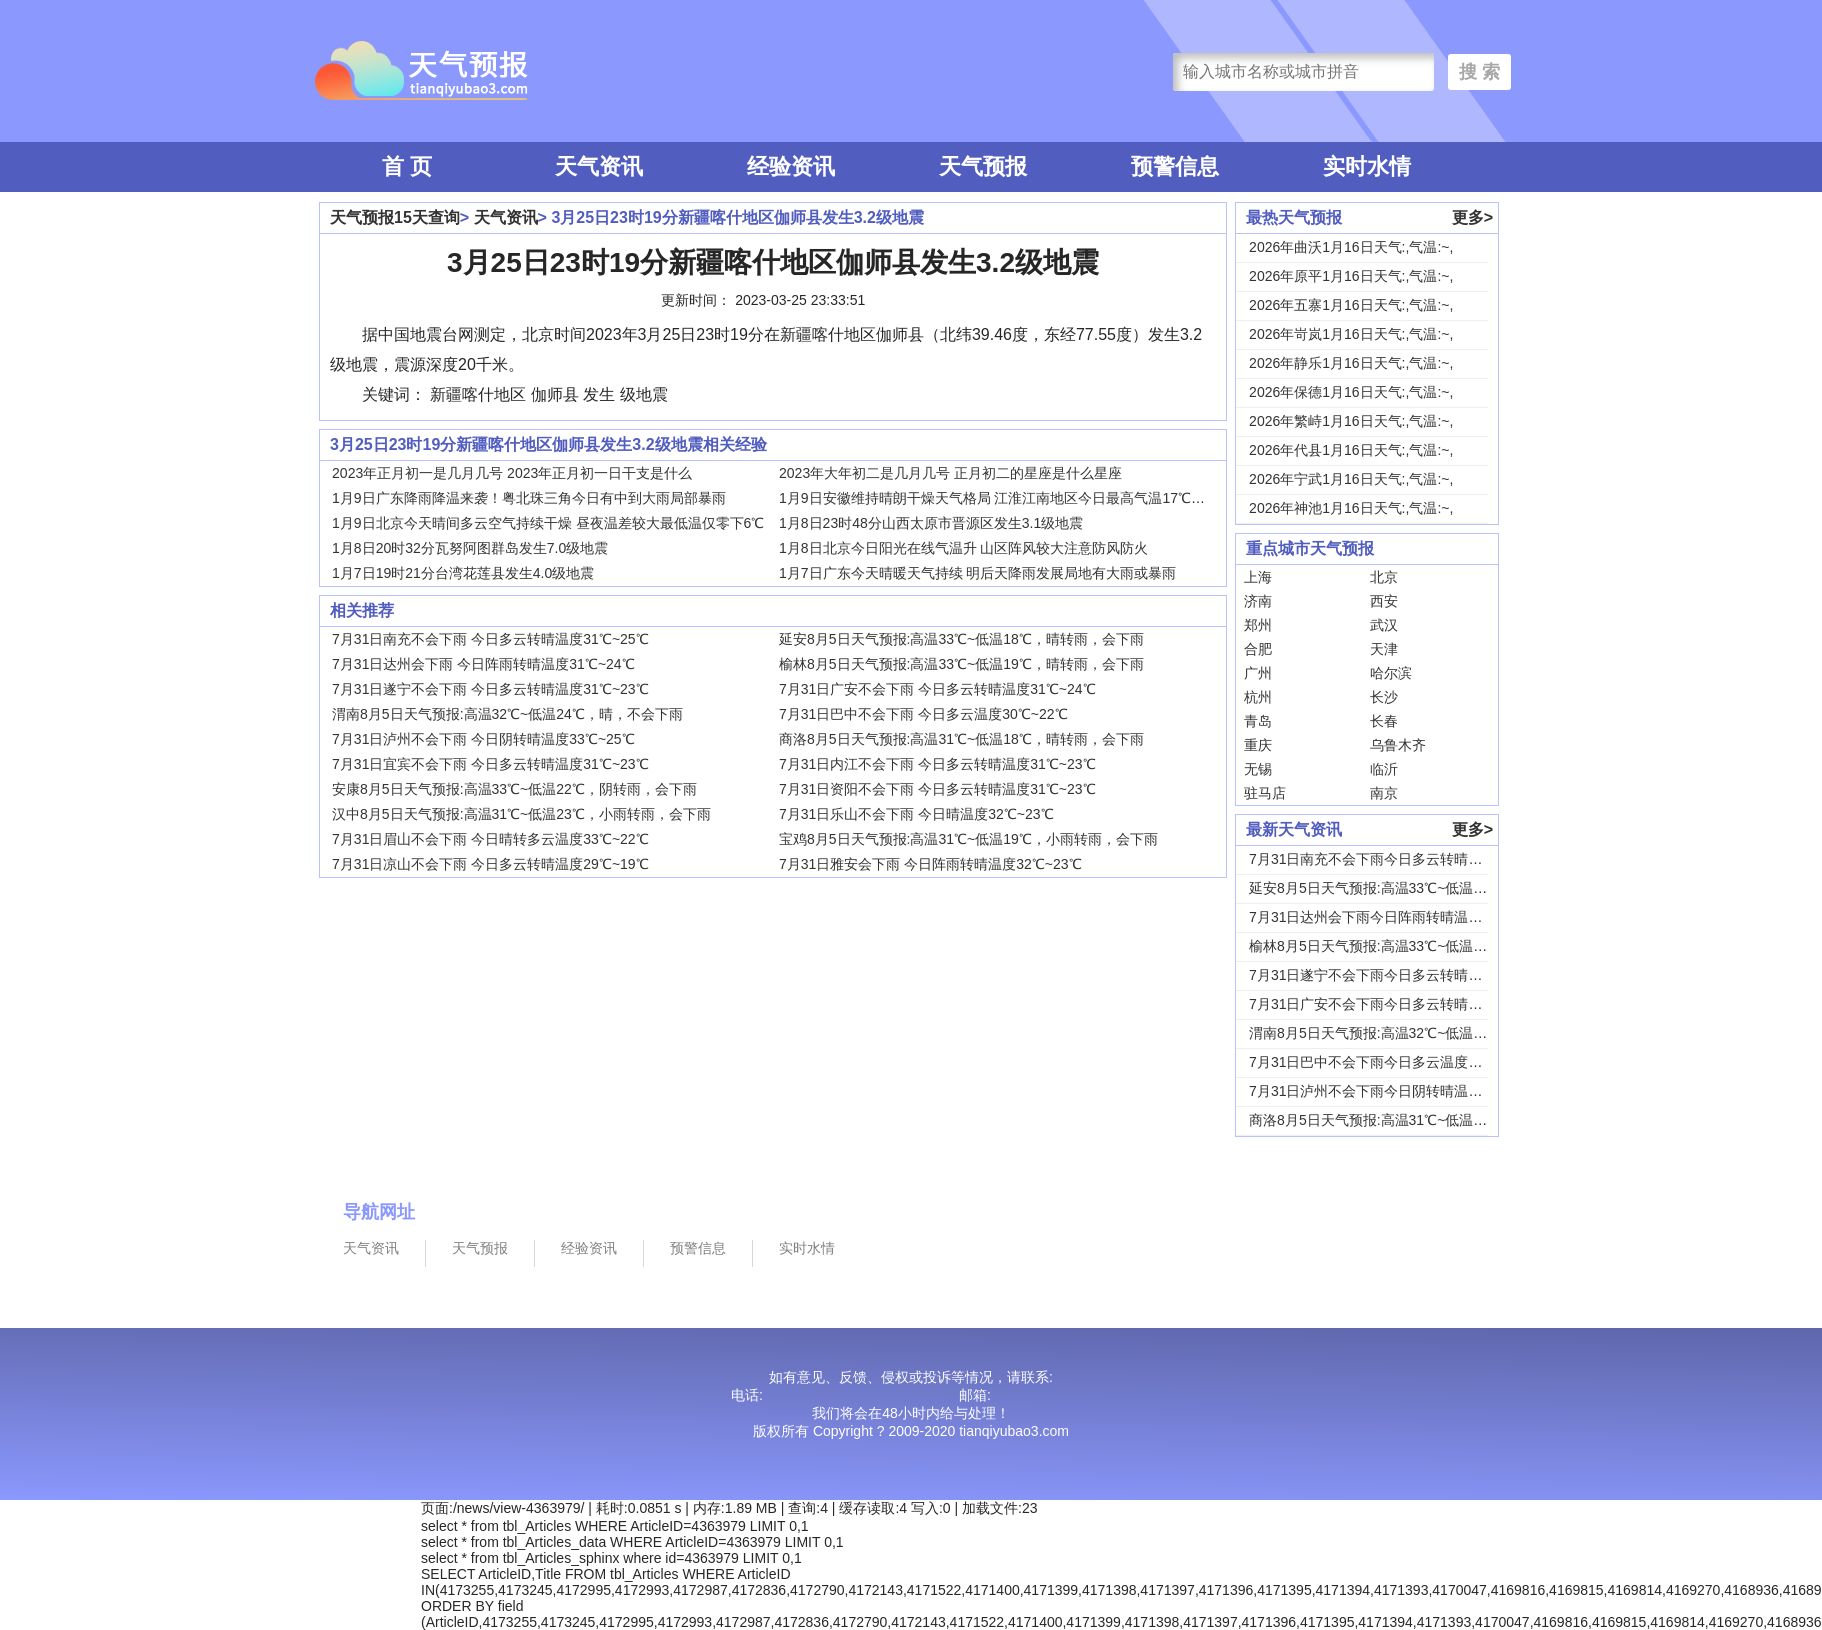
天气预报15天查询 (395, 217)
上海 (1258, 577)
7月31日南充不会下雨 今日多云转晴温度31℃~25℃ (490, 639)
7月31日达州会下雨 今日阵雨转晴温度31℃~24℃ (483, 664)
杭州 (1258, 697)
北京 (1384, 577)
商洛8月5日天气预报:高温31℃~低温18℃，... (1388, 1120)
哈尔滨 (1391, 673)
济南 (1258, 601)
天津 (1384, 649)
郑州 (1258, 625)
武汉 (1384, 625)
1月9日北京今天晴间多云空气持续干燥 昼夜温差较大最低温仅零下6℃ (548, 523)
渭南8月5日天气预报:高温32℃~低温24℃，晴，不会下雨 (507, 714)
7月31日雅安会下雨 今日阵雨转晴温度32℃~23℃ (930, 864)
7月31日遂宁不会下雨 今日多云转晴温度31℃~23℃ (490, 689)
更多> (1472, 217)
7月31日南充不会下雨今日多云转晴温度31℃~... (1397, 859)
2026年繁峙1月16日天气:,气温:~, (1351, 421)
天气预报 (983, 166)
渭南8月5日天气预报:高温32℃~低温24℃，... (1388, 1033)
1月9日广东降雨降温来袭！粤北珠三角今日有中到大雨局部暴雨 (529, 498)
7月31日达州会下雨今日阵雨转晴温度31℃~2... (1394, 917)
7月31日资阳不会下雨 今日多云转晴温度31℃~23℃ (937, 789)
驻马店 (1265, 793)
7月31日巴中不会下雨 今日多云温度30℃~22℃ (923, 714)
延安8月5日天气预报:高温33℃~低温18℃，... (1388, 888)
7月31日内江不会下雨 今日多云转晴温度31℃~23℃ (937, 764)
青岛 (1258, 721)
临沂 (1384, 769)
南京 (1384, 793)
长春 (1384, 721)
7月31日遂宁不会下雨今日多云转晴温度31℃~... (1397, 975)
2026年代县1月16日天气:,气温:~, (1351, 450)
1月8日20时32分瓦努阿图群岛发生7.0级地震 (470, 548)
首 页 (407, 166)
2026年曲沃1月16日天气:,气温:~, (1351, 247)
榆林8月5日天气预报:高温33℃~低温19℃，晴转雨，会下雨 (961, 664)
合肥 (1258, 649)
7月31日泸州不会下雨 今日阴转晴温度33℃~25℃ (483, 739)
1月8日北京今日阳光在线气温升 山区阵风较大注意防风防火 (963, 548)
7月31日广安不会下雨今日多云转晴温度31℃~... (1397, 1004)
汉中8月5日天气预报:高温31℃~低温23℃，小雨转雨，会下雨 (521, 814)
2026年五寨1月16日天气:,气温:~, (1351, 305)
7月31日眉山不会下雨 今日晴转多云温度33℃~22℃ (490, 839)
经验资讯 (791, 166)
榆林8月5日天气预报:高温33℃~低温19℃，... (1388, 946)
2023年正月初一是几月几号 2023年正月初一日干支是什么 (512, 473)
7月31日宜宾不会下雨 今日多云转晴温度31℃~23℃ (490, 764)
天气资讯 (599, 166)
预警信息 (1175, 166)
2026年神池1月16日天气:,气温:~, (1351, 508)
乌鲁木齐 (1398, 745)
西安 (1384, 601)
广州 (1258, 673)
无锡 (1258, 769)
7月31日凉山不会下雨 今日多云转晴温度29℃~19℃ (490, 864)
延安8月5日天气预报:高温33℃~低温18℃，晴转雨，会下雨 (961, 639)
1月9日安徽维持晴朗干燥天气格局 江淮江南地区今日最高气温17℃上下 (999, 498)
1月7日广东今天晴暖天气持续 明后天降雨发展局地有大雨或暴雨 (977, 573)
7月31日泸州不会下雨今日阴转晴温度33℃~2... (1394, 1091)
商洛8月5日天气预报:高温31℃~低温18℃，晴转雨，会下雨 (961, 739)
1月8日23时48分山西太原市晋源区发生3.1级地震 (931, 523)
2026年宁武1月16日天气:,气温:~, (1351, 479)
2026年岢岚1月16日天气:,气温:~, (1351, 334)
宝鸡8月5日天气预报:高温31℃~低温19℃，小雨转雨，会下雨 (968, 839)
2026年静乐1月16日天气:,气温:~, (1351, 363)
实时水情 (1367, 166)
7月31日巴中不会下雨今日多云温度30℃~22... (1390, 1062)
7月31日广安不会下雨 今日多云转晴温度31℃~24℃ (937, 689)
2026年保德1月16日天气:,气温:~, (1351, 392)
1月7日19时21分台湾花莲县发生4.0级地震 (463, 573)
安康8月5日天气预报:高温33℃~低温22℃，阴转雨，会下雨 (514, 789)
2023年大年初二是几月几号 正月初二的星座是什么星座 (950, 473)
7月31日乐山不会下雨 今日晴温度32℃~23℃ (916, 814)
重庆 (1258, 745)
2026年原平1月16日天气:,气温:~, (1351, 276)
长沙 (1384, 697)
